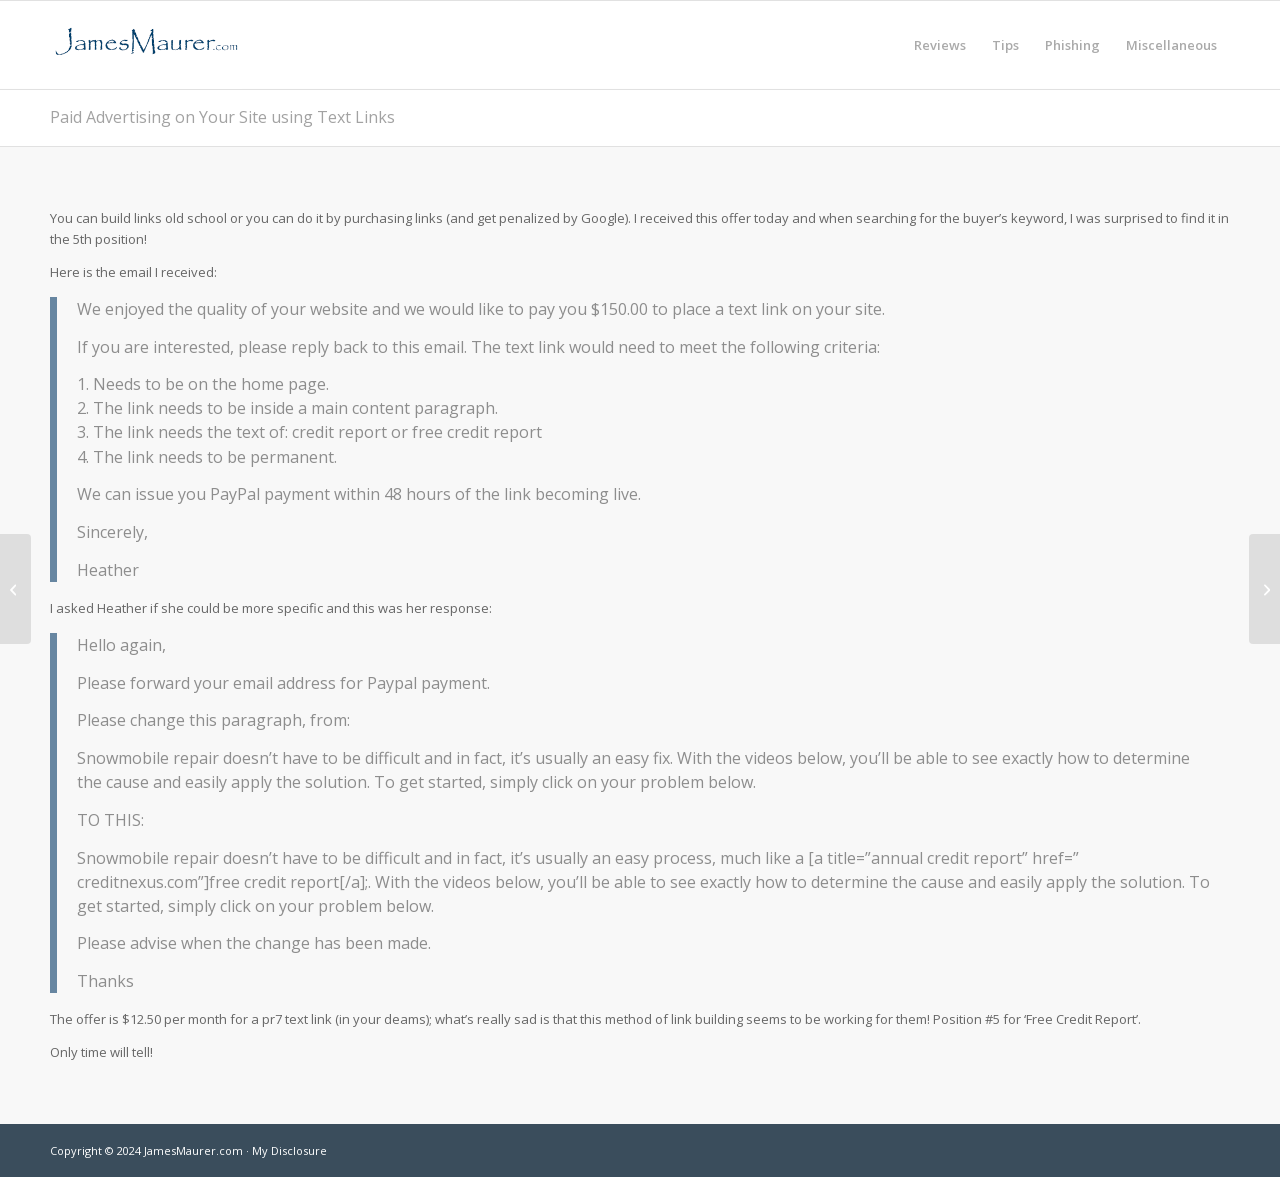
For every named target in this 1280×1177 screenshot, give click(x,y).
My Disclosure (289, 1150)
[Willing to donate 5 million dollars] (15, 589)
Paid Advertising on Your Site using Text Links (222, 117)
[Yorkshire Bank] (1264, 589)
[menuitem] (940, 45)
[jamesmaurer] (146, 45)
